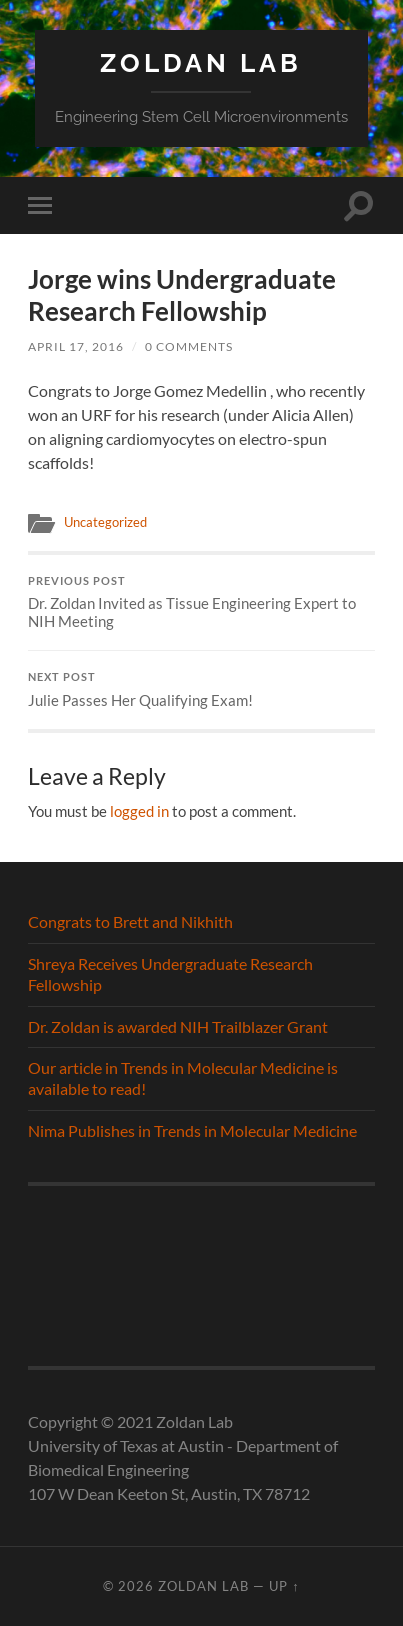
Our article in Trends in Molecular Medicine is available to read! (183, 1078)
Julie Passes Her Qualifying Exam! (201, 690)
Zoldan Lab (201, 62)
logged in (139, 811)
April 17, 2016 (76, 346)
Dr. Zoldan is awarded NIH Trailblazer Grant (178, 1026)
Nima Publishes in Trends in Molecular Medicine (192, 1130)
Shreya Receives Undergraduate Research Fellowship (170, 974)
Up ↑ (284, 1586)
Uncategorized (105, 522)
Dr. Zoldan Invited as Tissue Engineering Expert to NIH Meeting (201, 603)
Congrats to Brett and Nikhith (130, 921)
